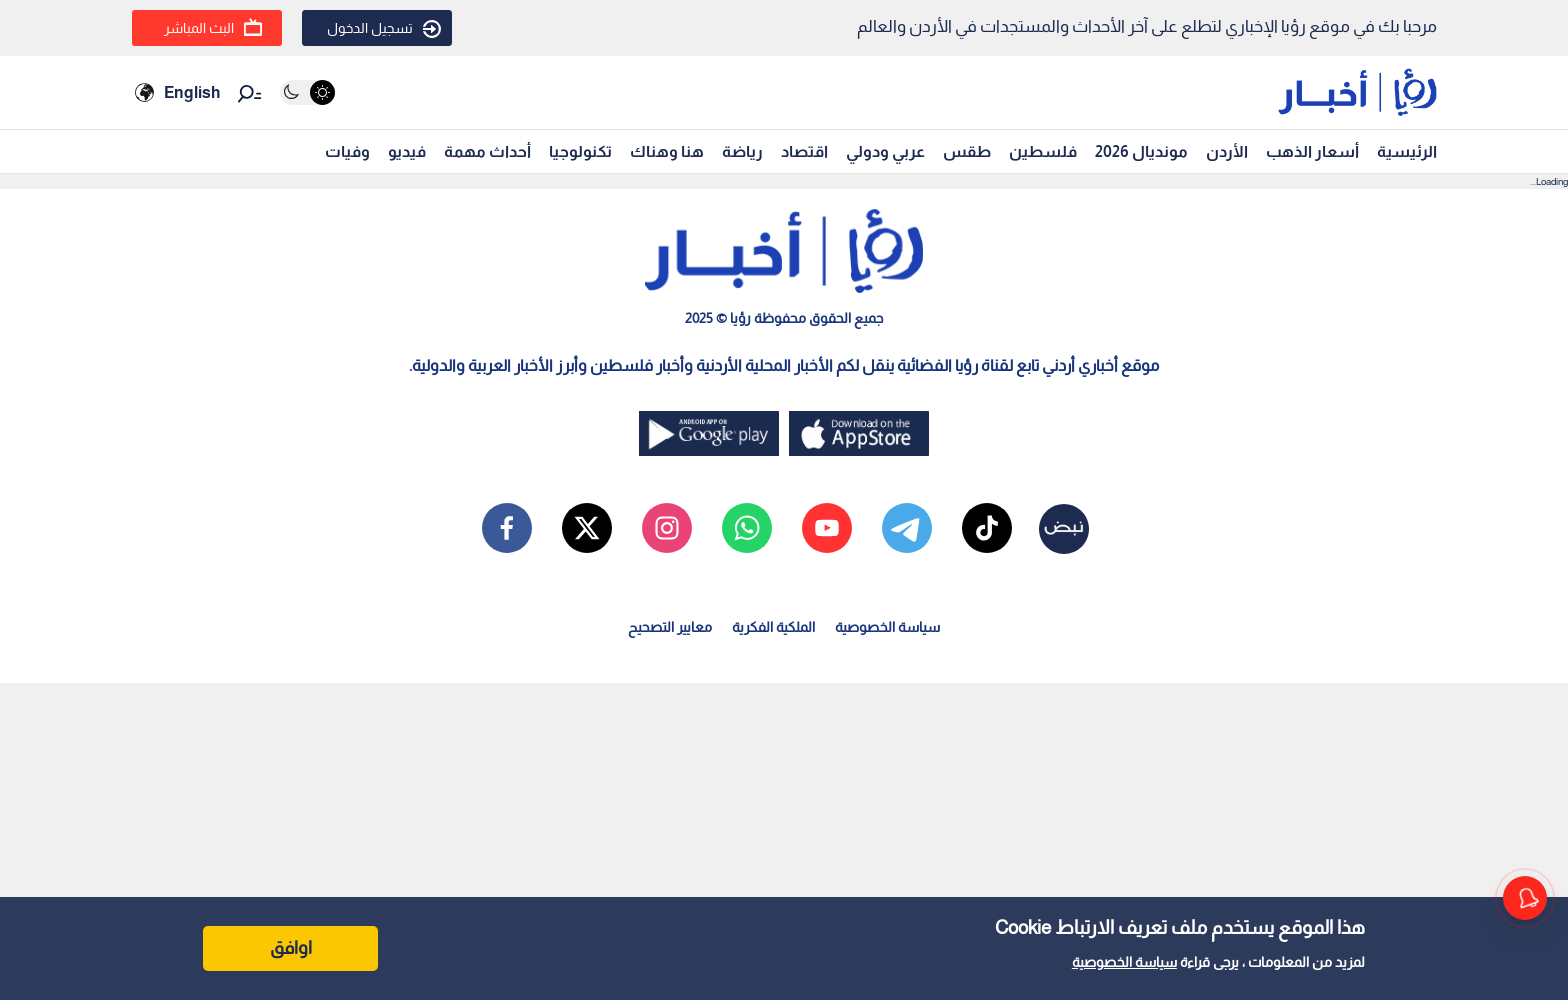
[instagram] (667, 528)
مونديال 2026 (1141, 151)
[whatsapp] (747, 528)
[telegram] (907, 528)
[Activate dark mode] (307, 92)
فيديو (407, 151)
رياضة (742, 151)
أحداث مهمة (487, 151)
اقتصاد (804, 151)
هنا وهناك (667, 151)
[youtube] (827, 528)
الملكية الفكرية (773, 627)
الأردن (1227, 151)
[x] (587, 528)
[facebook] (507, 528)
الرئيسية (1407, 151)
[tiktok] (987, 528)
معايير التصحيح (670, 627)
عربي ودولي (885, 151)
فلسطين (1043, 151)
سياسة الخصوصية (1124, 962)
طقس (967, 151)
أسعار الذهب (1312, 151)
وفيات (347, 151)
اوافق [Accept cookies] (291, 948)
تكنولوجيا (580, 151)
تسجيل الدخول (384, 29)
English (192, 92)
